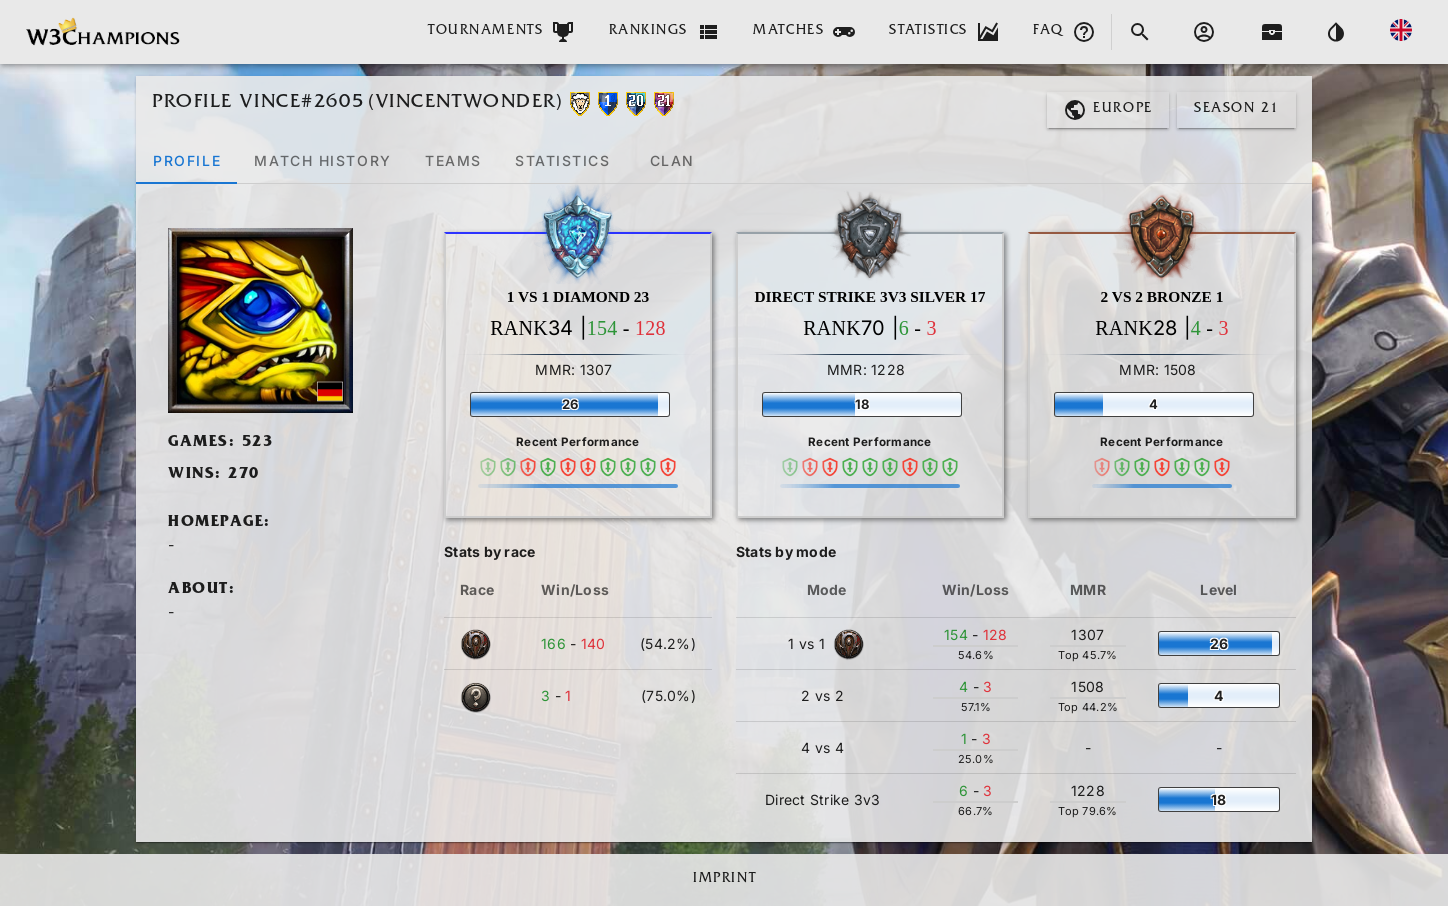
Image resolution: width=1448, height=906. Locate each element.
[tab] (186, 160)
